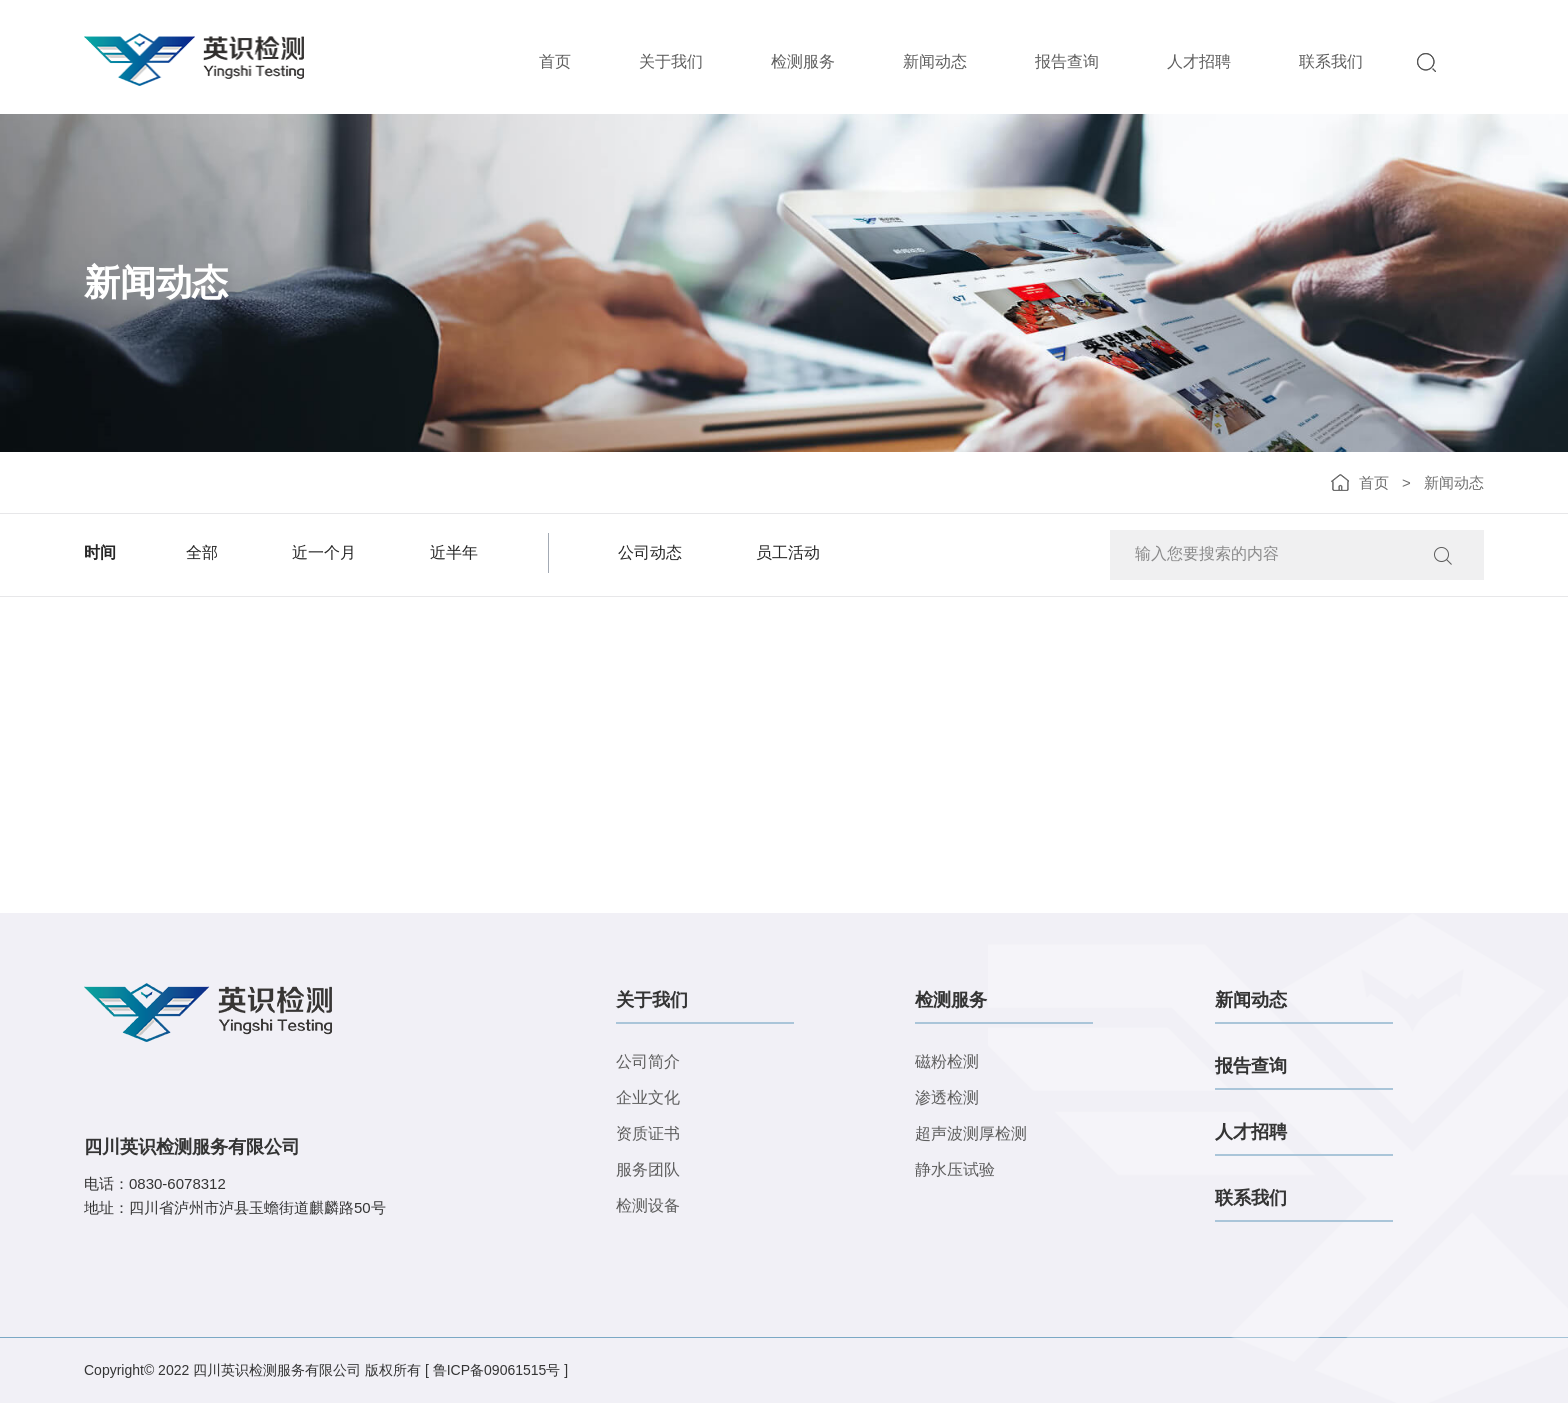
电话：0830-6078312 (155, 1183)
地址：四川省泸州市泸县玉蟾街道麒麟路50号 (235, 1207)
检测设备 (648, 1205)
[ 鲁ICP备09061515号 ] (496, 1370)
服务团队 (648, 1169)
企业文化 (648, 1097)
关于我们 (671, 61)
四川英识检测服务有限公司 (277, 1370)
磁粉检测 (947, 1061)
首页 (555, 61)
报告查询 (1067, 61)
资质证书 (648, 1133)
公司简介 (648, 1061)
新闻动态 (935, 61)
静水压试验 (955, 1169)
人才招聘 (1199, 61)
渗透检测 (947, 1097)
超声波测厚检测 (971, 1133)
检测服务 (803, 61)
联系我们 (1331, 61)
